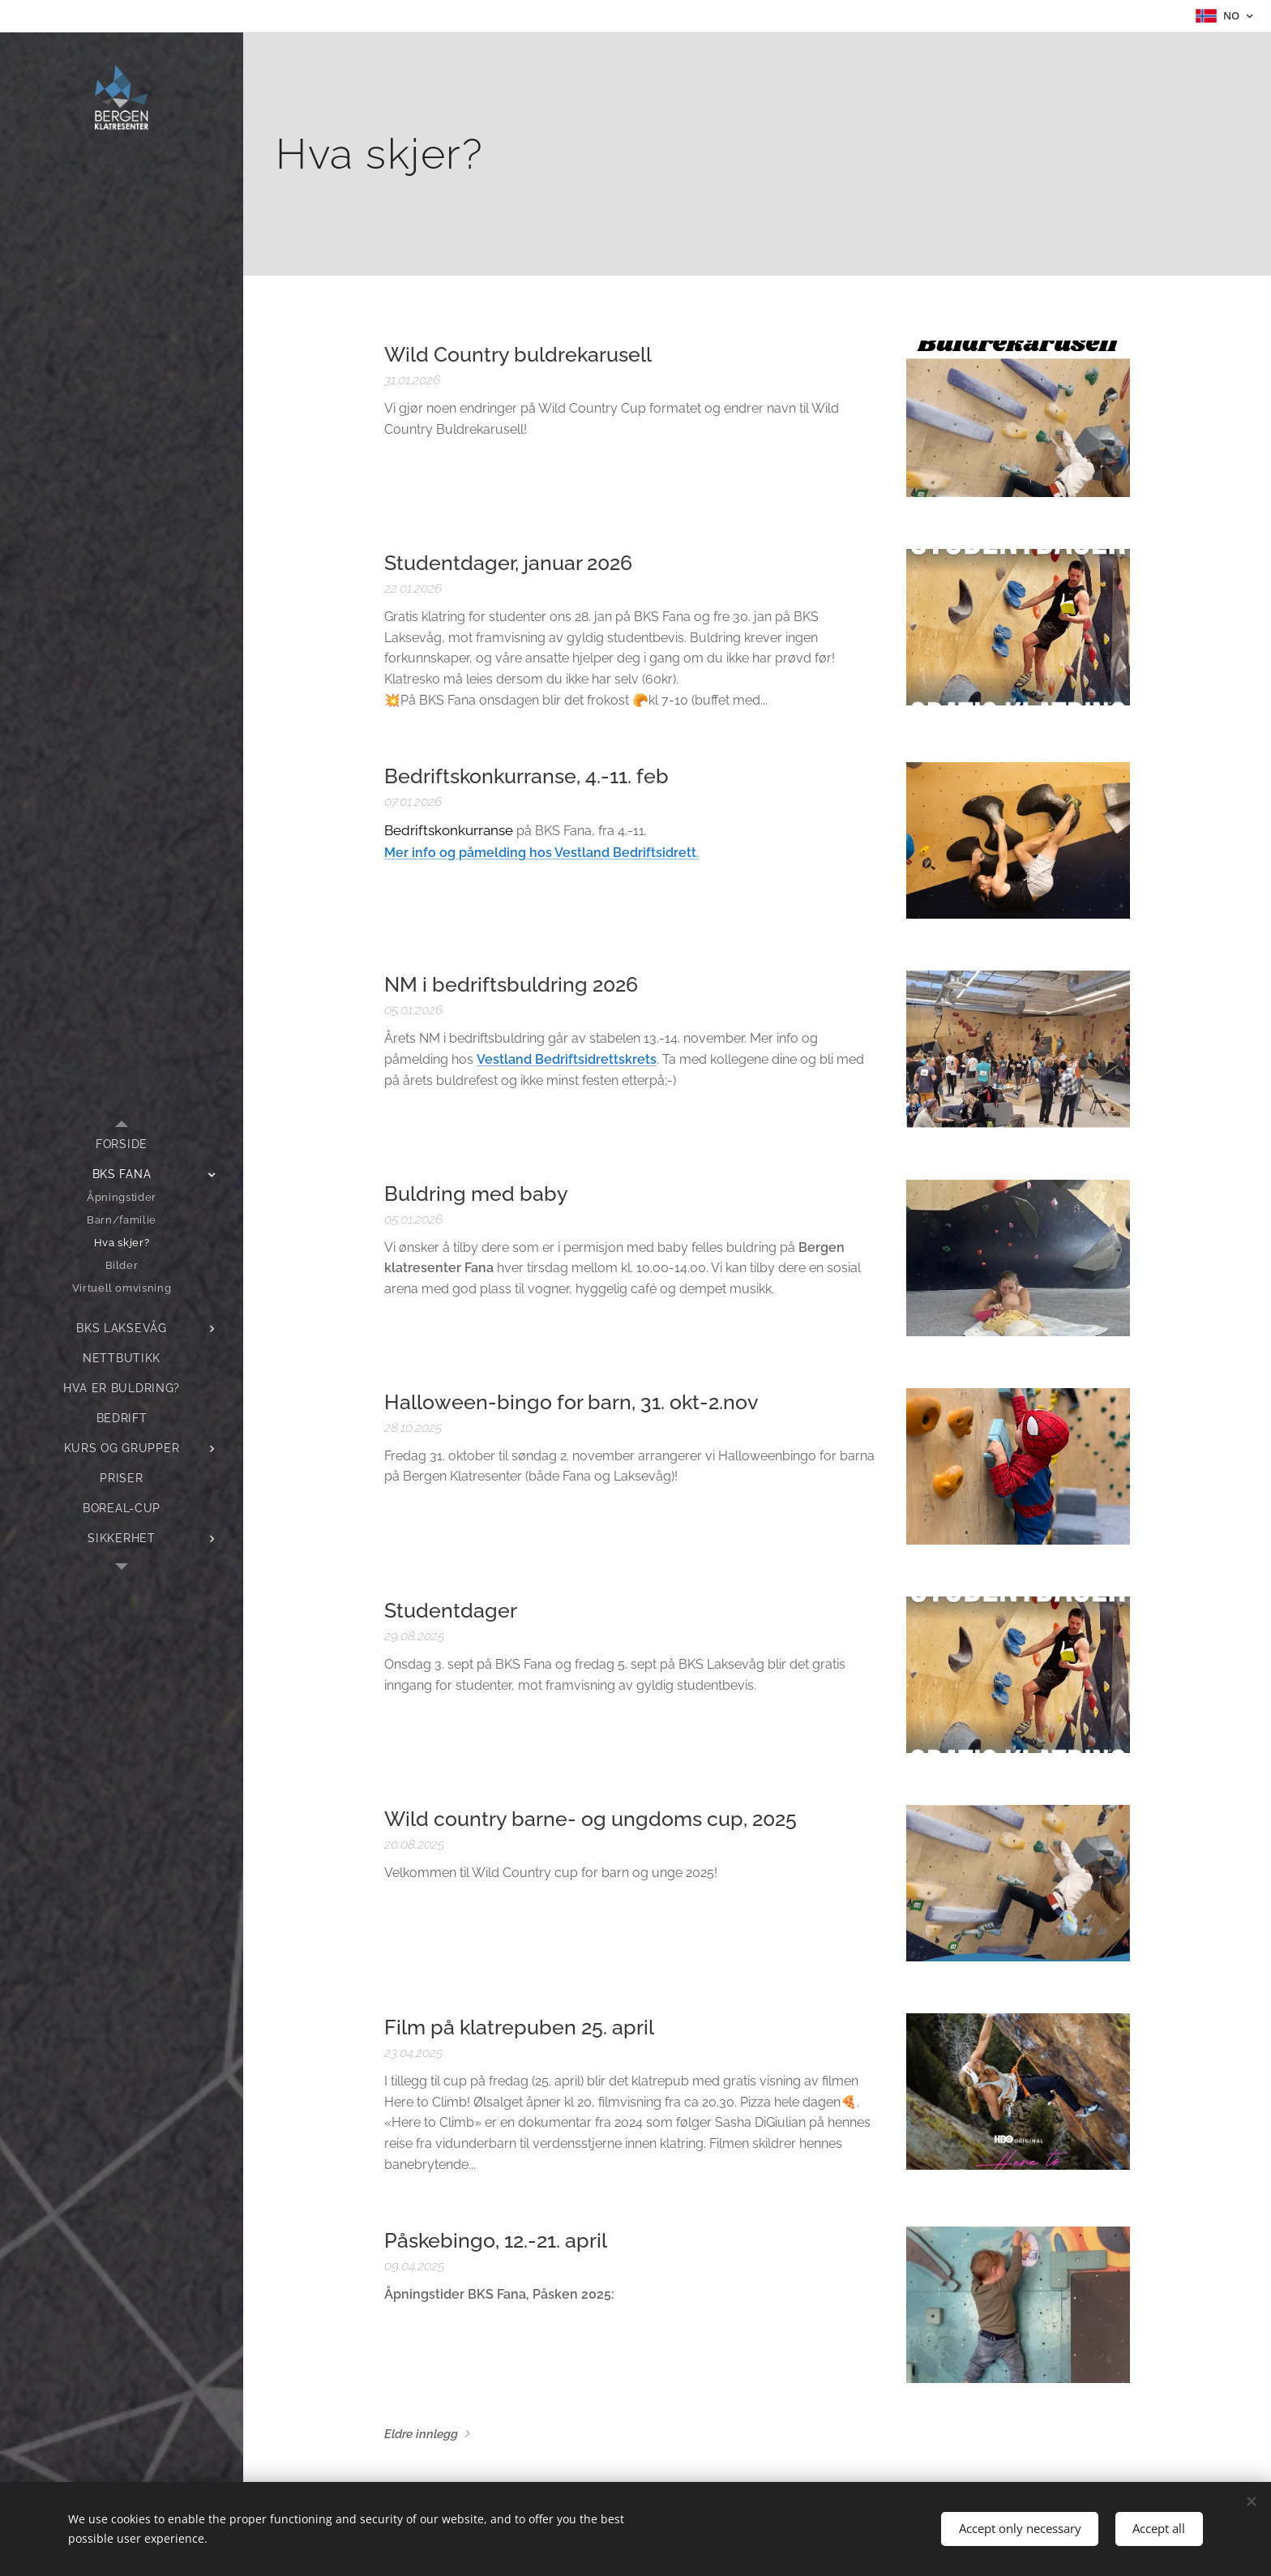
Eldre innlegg (421, 2434)
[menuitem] (121, 1144)
